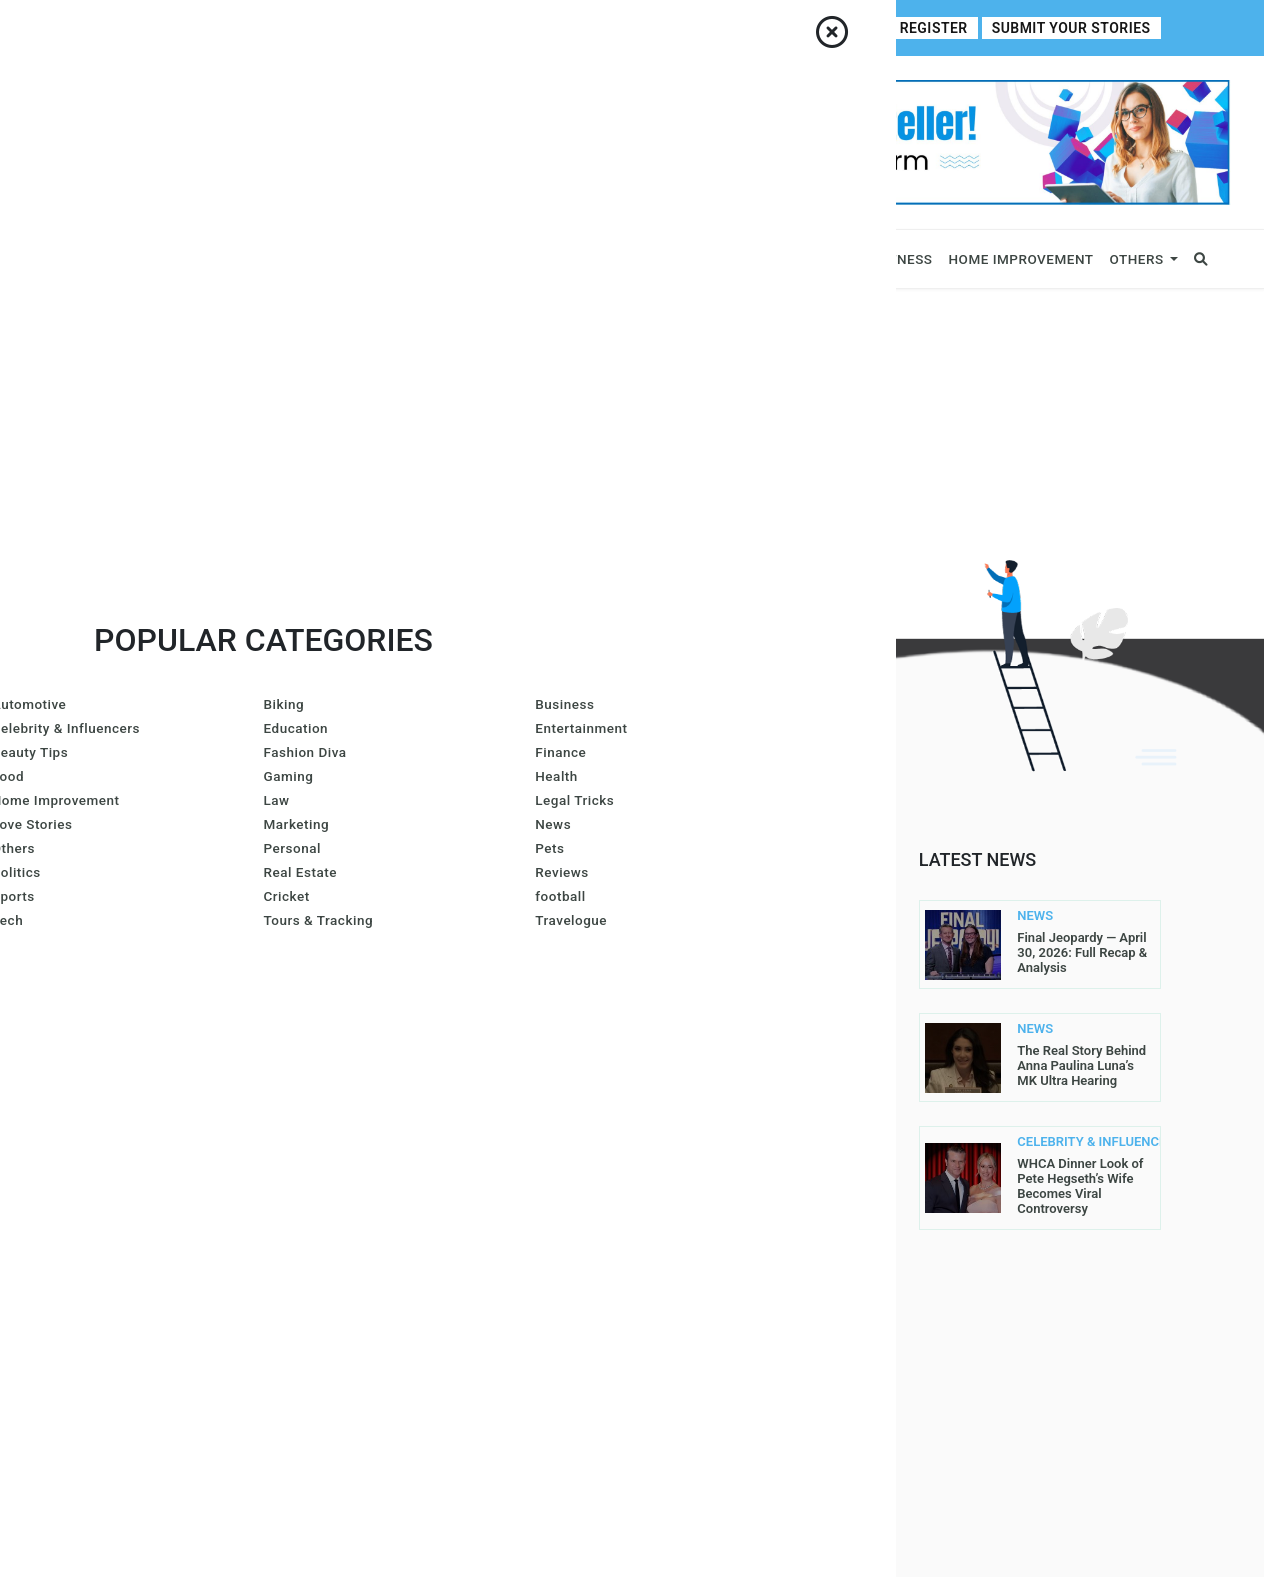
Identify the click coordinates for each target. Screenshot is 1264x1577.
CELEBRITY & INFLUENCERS (1054, 1142)
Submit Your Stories (1076, 28)
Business (113, 259)
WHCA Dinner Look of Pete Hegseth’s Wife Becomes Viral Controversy (1080, 1186)
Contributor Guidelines (390, 28)
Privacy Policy (701, 1096)
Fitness (904, 259)
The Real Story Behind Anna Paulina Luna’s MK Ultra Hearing (1081, 1065)
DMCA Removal (700, 1292)
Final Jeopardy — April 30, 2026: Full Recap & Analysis (1082, 952)
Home (123, 28)
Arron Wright (437, 1188)
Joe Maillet (429, 928)
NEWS (1035, 916)
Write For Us (518, 28)
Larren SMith (550, 1032)
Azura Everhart (445, 1136)
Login (870, 28)
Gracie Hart (430, 1032)
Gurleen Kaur (436, 1240)
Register (946, 28)
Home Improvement (1021, 259)
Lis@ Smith (425, 1084)
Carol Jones (432, 1292)
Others (1137, 259)
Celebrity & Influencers (254, 259)
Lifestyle (535, 259)
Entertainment (803, 259)
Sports (443, 259)
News (380, 259)
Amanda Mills (437, 980)
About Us (187, 28)
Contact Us (266, 28)
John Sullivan (438, 1344)
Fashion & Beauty (650, 259)
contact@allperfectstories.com (212, 1179)
